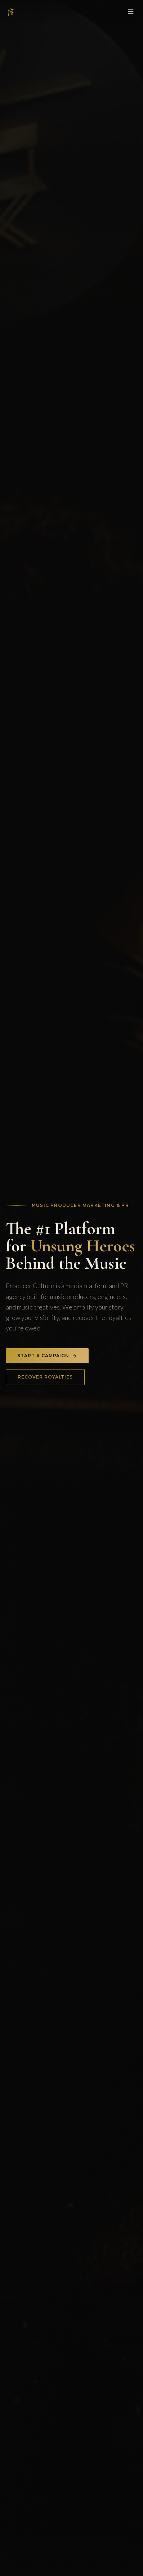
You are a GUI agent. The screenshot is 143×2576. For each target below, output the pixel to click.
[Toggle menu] (130, 11)
